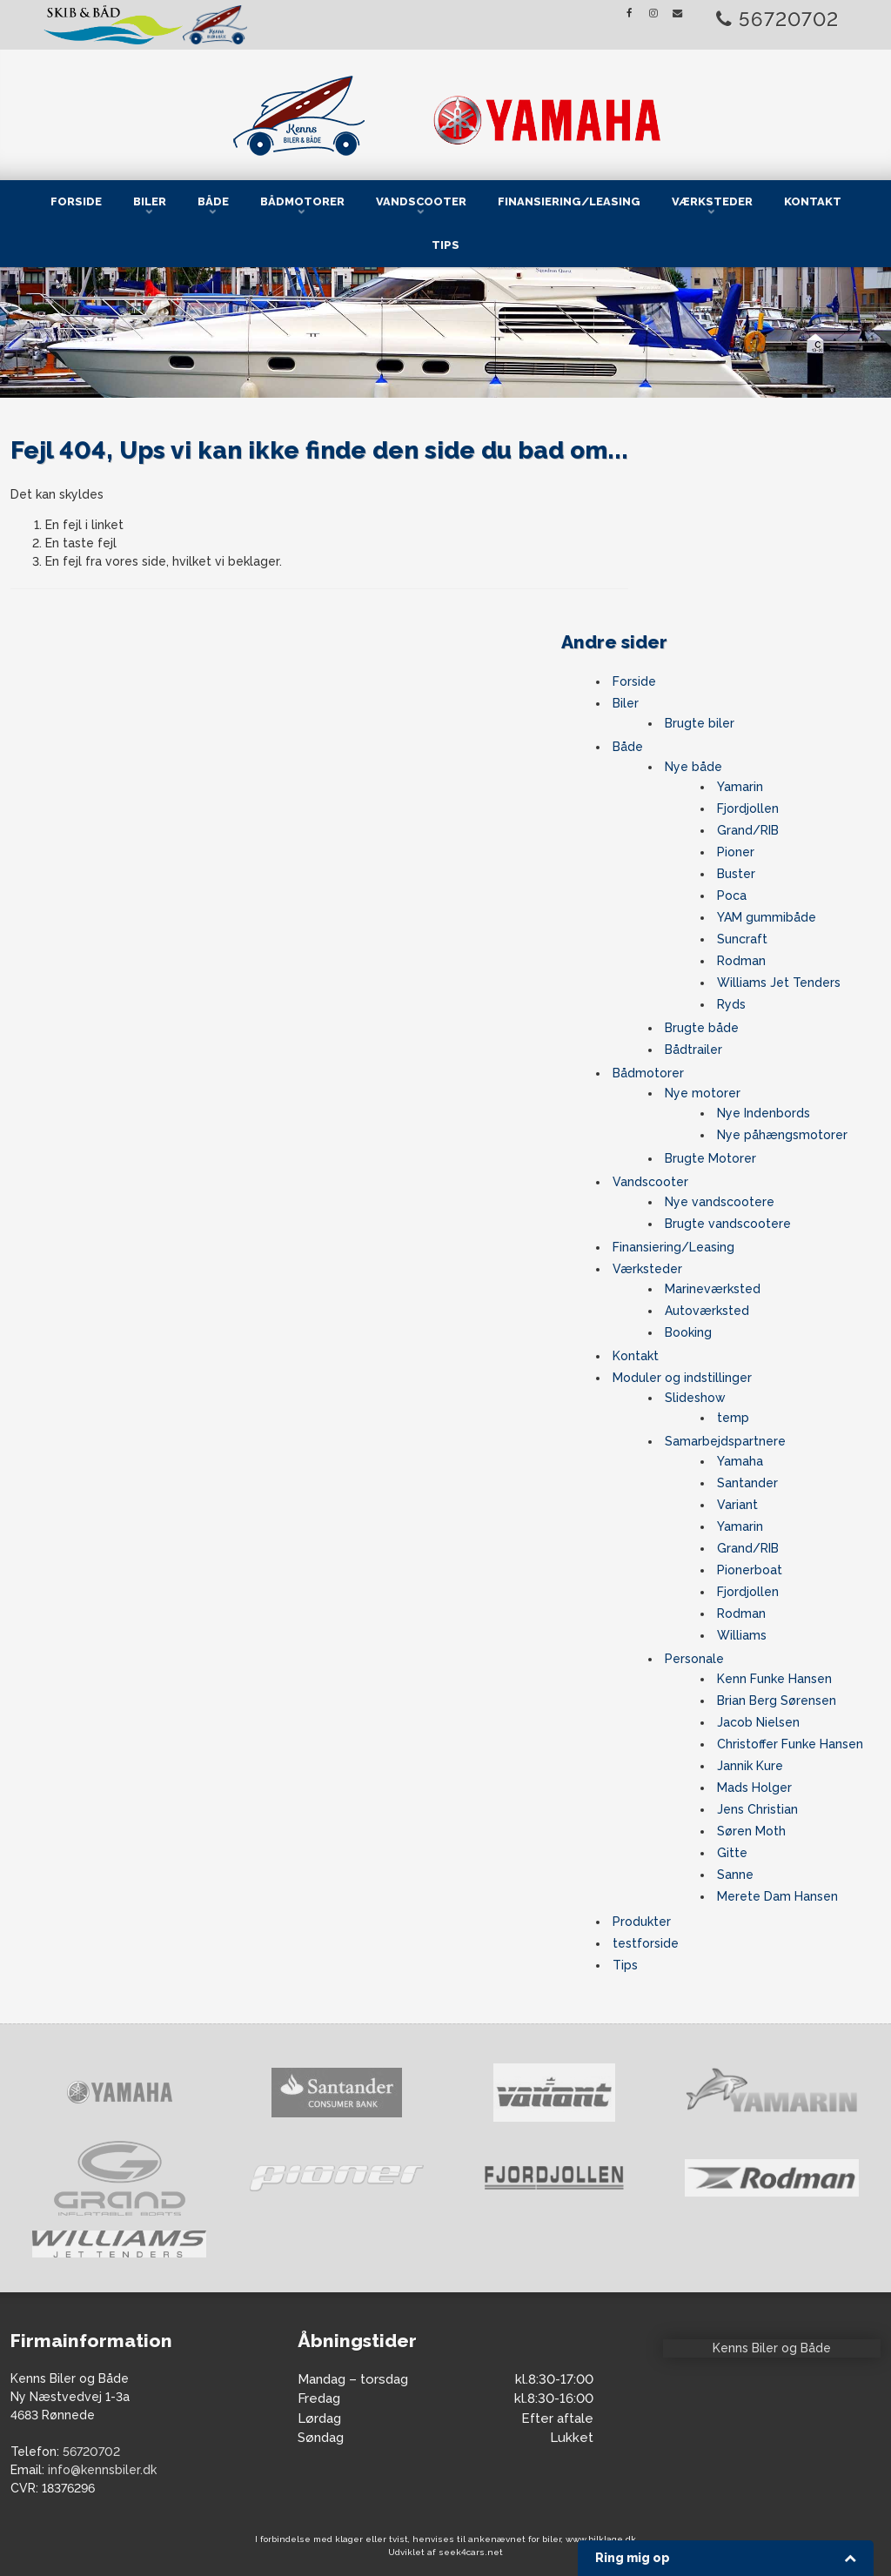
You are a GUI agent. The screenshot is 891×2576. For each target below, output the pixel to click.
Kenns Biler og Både (772, 2348)
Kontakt (812, 201)
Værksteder (712, 201)
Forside (76, 201)
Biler (149, 201)
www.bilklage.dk (601, 2539)
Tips (445, 245)
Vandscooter (421, 201)
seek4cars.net (471, 2552)
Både (213, 201)
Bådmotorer (302, 201)
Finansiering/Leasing (569, 201)
